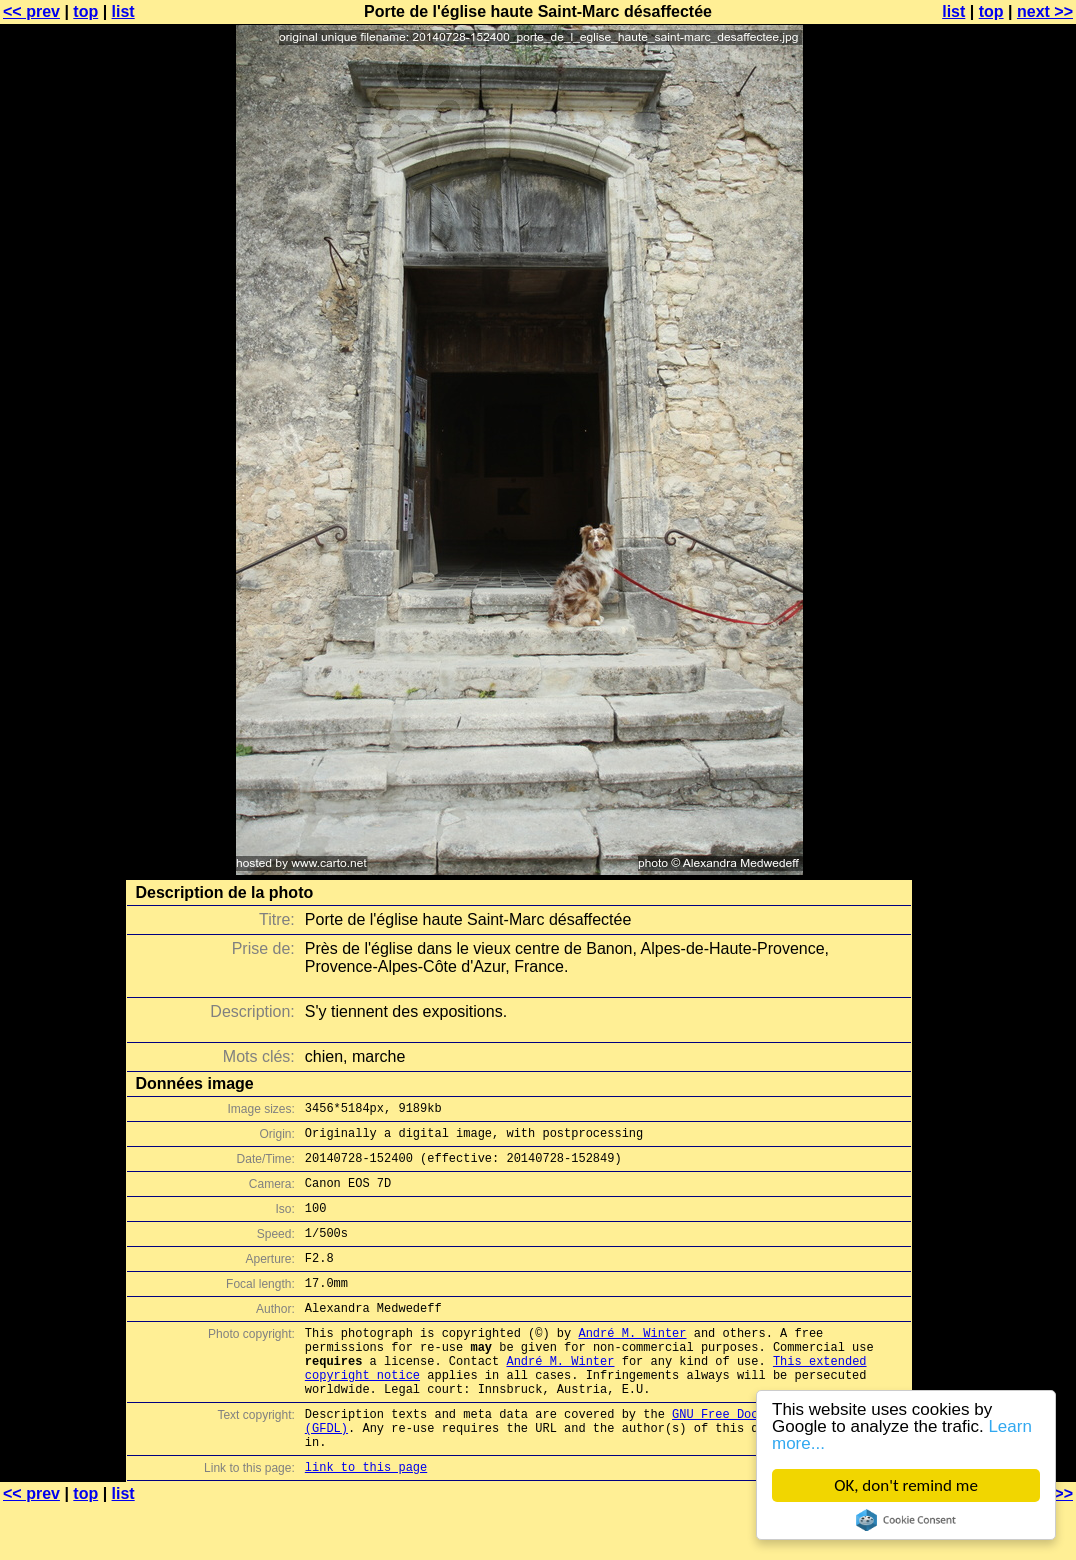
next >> (1045, 11)
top (85, 11)
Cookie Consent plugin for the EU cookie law (906, 1520)
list (123, 11)
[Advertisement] (995, 495)
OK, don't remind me (906, 1485)
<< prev (31, 11)
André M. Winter (632, 1362)
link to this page (366, 1520)
